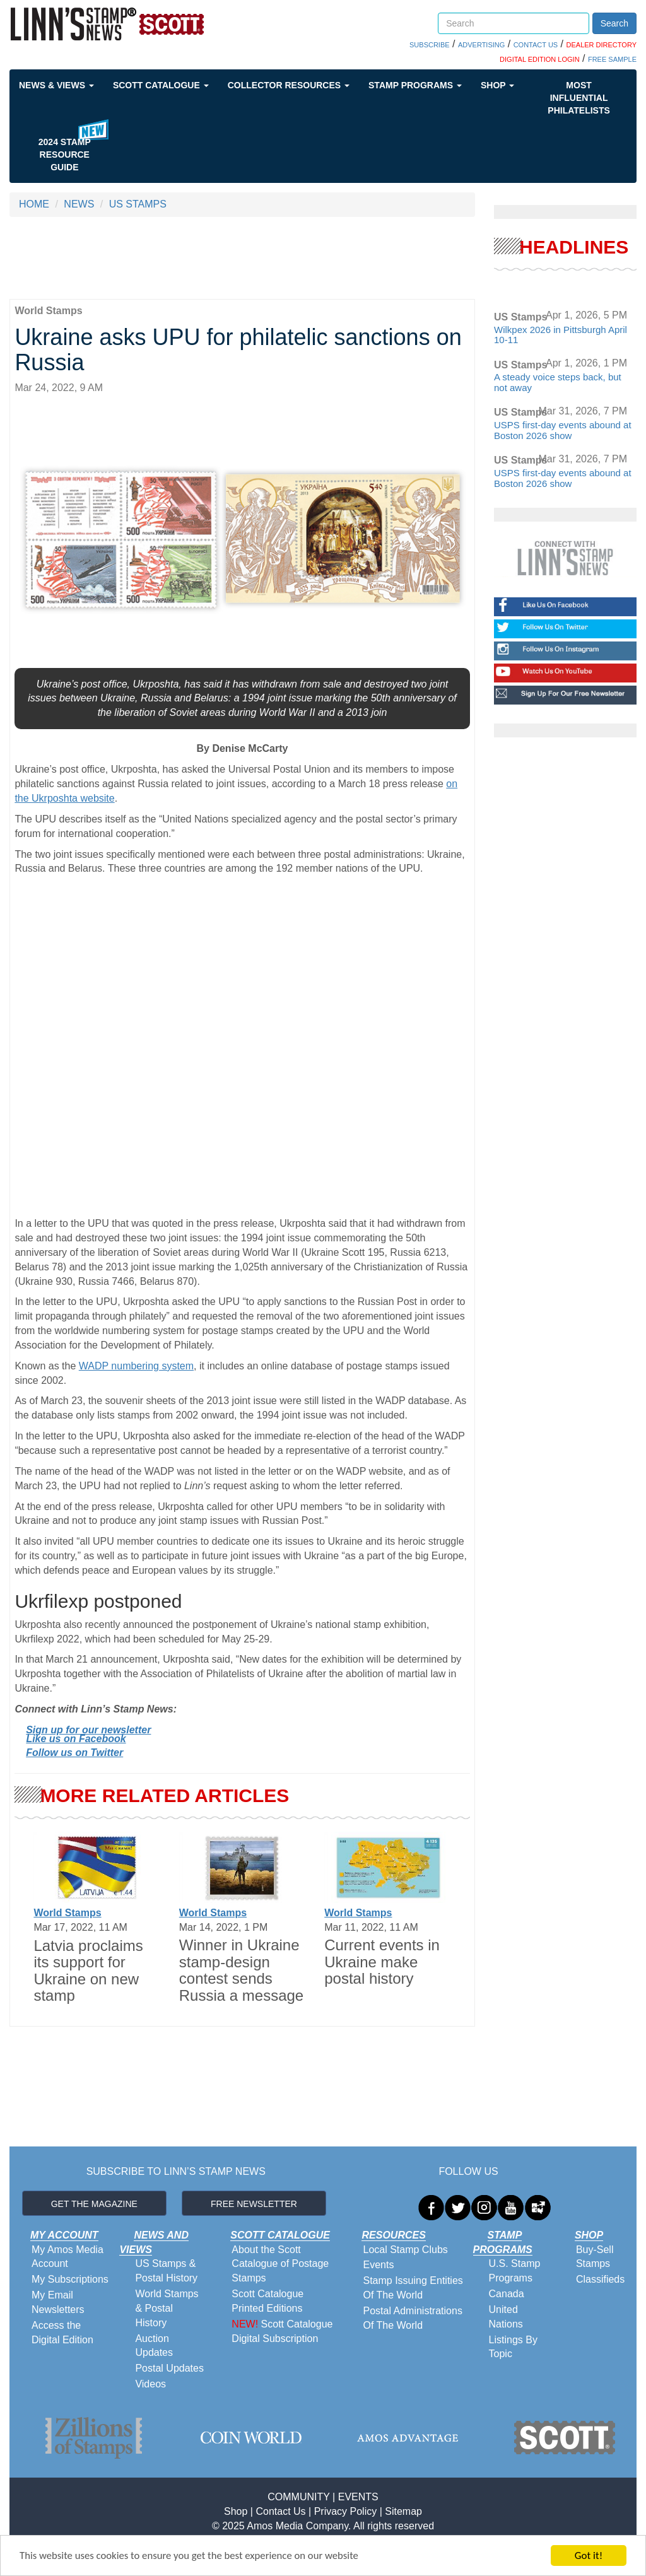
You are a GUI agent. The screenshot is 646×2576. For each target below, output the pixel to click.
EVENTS (358, 2496)
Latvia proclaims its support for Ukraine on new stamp (88, 1970)
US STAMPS (138, 204)
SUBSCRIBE (429, 45)
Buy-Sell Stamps (595, 2256)
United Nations (506, 2316)
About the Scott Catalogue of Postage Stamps (280, 2264)
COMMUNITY (298, 2496)
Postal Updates (169, 2368)
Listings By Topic (513, 2347)
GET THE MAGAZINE (94, 2204)
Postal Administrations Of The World (412, 2318)
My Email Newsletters (58, 2302)
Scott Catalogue (161, 85)
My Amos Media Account (67, 2256)
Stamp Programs (415, 85)
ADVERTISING (481, 45)
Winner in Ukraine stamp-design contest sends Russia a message (241, 1969)
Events (378, 2264)
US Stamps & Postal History (166, 2270)
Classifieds (600, 2279)
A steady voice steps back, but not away (557, 382)
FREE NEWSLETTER (254, 2204)
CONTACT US (536, 45)
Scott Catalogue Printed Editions (267, 2301)
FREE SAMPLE (612, 59)
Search (614, 23)
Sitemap (403, 2511)
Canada (506, 2293)
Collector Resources (288, 85)
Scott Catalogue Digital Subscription (282, 2331)
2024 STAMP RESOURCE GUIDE (64, 154)
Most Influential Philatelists (579, 97)
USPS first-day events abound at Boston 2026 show (562, 430)
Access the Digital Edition (62, 2332)
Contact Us (280, 2511)
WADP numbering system (136, 1366)
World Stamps (67, 1912)
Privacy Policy (345, 2511)
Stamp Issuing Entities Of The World (412, 2287)
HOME (34, 204)
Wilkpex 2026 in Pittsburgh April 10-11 (560, 335)
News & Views (56, 85)
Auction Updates (154, 2345)
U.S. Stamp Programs (515, 2270)
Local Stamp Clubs (405, 2249)
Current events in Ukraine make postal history (382, 1961)
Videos (150, 2384)
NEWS (79, 204)
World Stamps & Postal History (166, 2308)
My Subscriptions (70, 2279)
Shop (497, 85)
